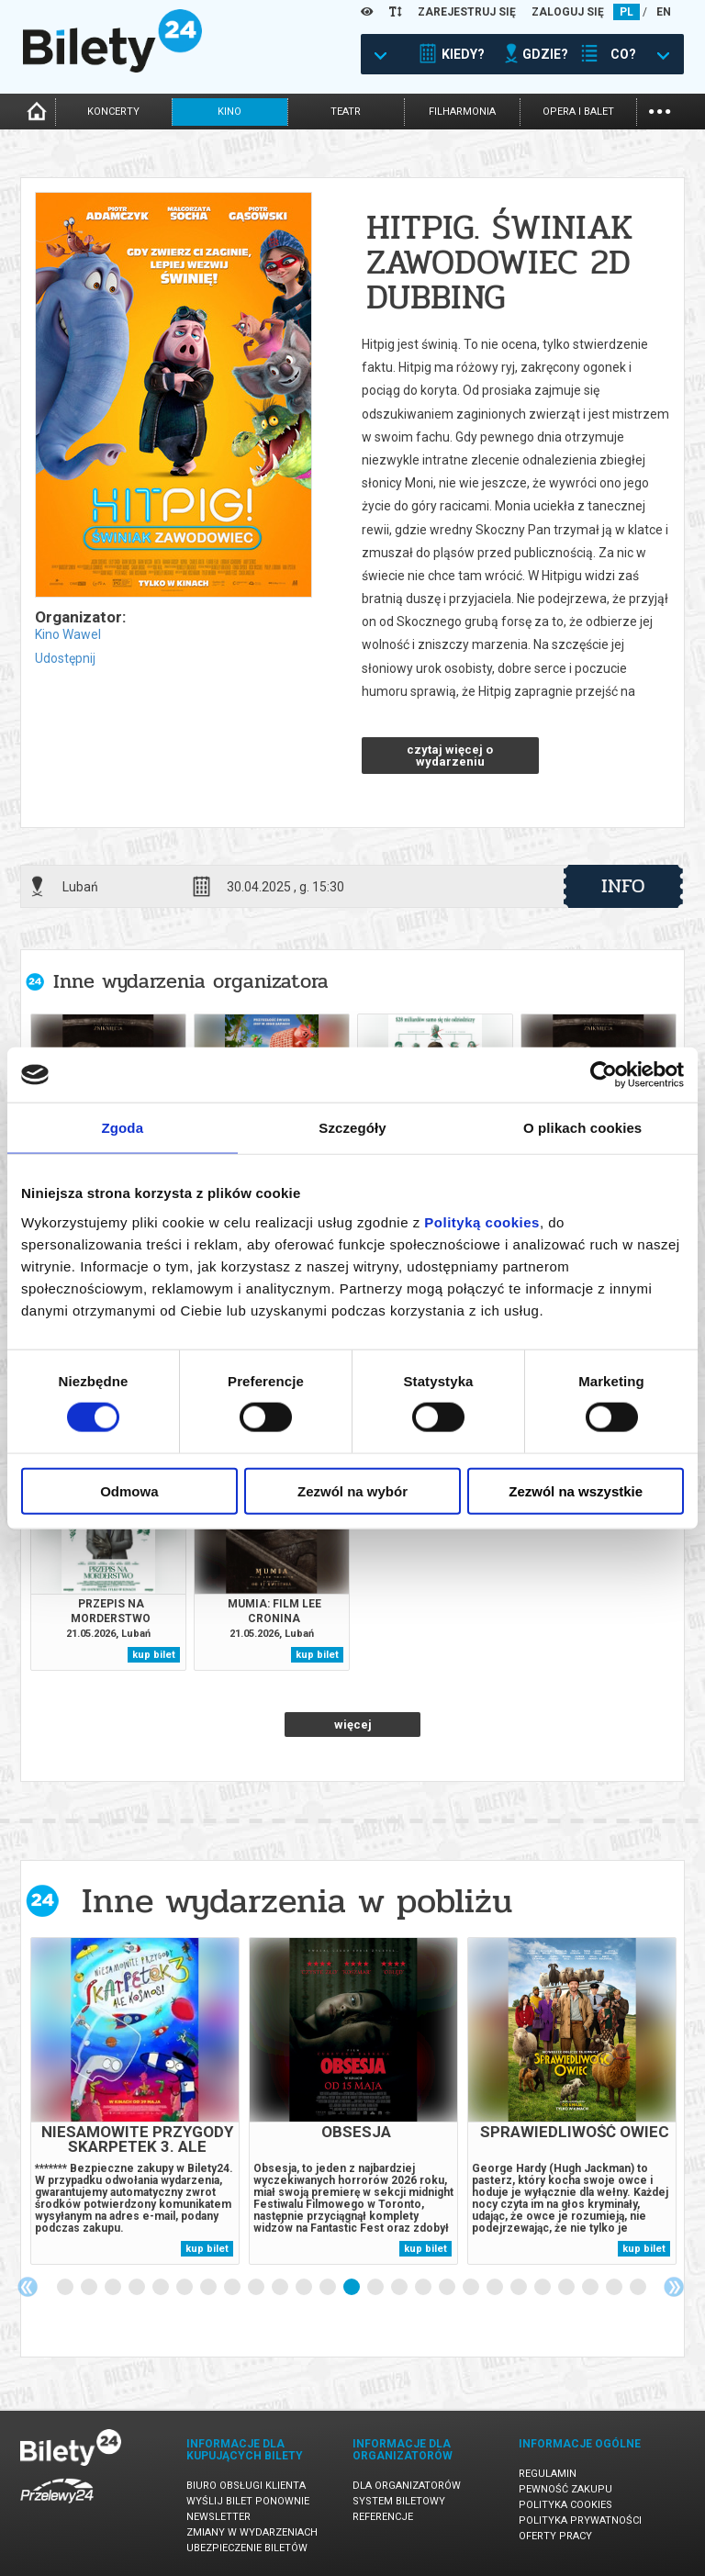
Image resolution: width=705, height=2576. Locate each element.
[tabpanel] (135, 2101)
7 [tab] (209, 2288)
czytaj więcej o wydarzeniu (450, 755)
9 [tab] (257, 2288)
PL (626, 12)
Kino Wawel (68, 634)
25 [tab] (639, 2288)
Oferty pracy (555, 2536)
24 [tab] (615, 2288)
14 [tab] (376, 2288)
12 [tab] (328, 2288)
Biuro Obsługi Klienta (246, 2486)
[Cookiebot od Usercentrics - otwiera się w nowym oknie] (603, 1075)
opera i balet (578, 112)
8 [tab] (233, 2288)
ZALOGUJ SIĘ (568, 12)
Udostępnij (65, 658)
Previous (27, 2287)
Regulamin (547, 2474)
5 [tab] (161, 2288)
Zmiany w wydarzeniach (252, 2532)
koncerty (113, 112)
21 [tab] (543, 2288)
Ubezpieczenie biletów (247, 2548)
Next (674, 2287)
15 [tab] (400, 2288)
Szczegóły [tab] (352, 1128)
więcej (353, 1724)
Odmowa (129, 1490)
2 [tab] (90, 2288)
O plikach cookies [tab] (582, 1128)
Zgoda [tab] (123, 1128)
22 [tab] (567, 2288)
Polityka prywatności (580, 2520)
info (623, 886)
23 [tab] (591, 2288)
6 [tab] (185, 2288)
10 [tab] (281, 2288)
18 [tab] (472, 2288)
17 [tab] (448, 2288)
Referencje (382, 2517)
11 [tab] (305, 2288)
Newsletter (218, 2517)
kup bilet (153, 1655)
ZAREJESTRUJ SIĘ (467, 12)
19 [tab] (496, 2288)
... (659, 109)
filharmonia (462, 112)
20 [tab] (519, 2288)
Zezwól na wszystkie (576, 1490)
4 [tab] (138, 2288)
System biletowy (398, 2501)
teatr (345, 112)
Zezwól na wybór (352, 1490)
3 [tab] (114, 2288)
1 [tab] (66, 2288)
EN (663, 12)
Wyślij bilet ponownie (247, 2501)
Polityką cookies (482, 1221)
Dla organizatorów (406, 2486)
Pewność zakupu (565, 2489)
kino (229, 112)
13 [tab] (352, 2288)
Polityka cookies (565, 2505)
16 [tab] (424, 2288)
